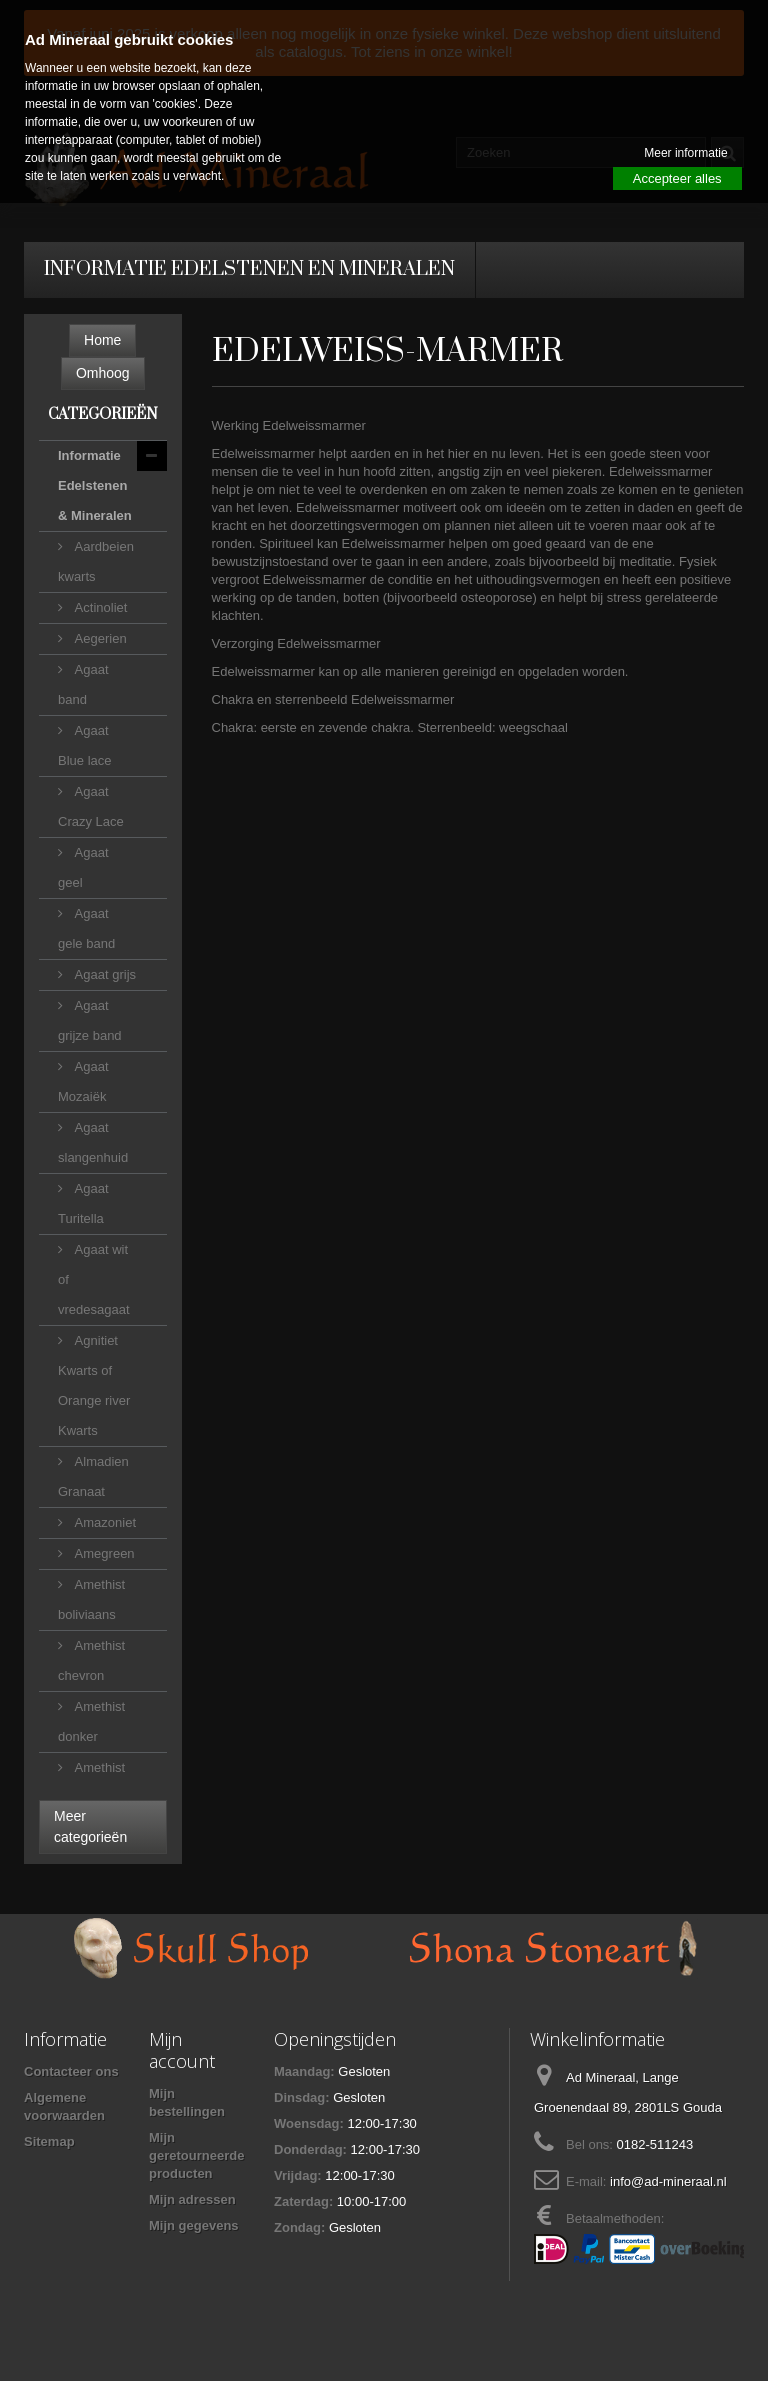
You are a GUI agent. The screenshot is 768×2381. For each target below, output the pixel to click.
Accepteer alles (677, 178)
